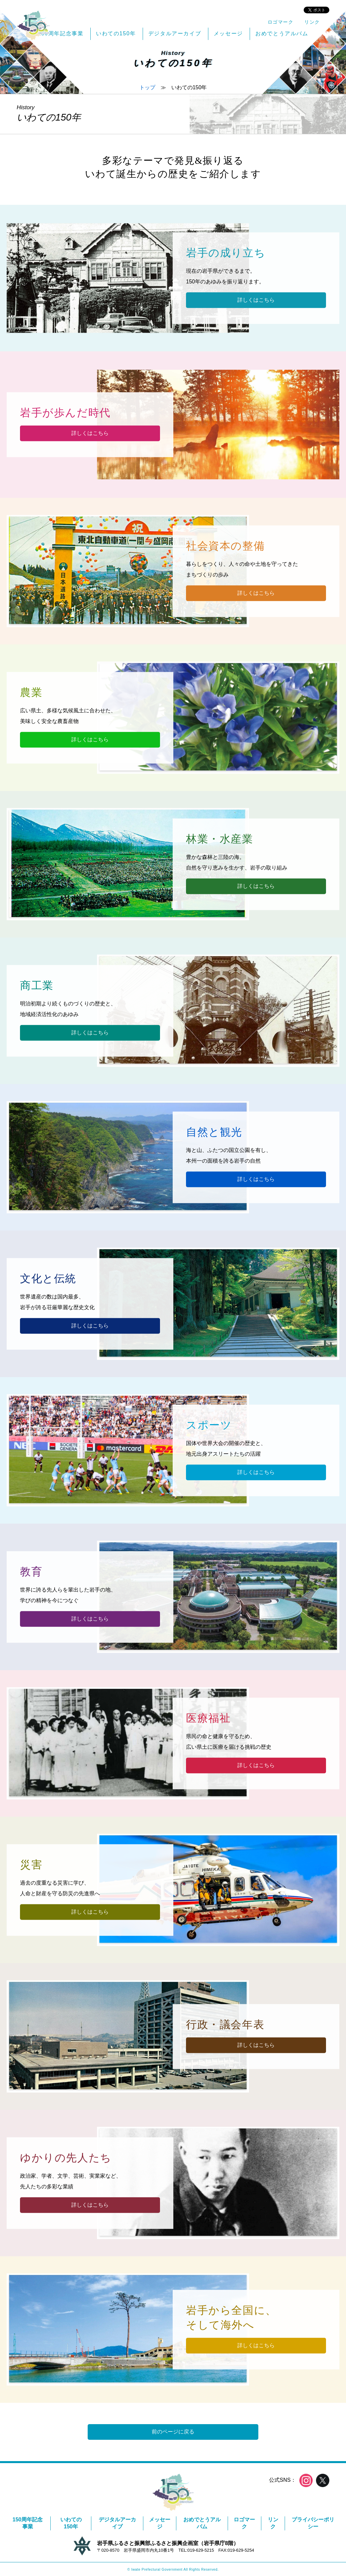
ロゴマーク (244, 2523)
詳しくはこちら (256, 299)
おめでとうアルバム (202, 2523)
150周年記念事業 (28, 2523)
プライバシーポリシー (313, 2523)
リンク (273, 2523)
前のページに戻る (173, 2431)
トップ (147, 87)
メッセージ (159, 2523)
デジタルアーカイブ (117, 2523)
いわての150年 (71, 2523)
